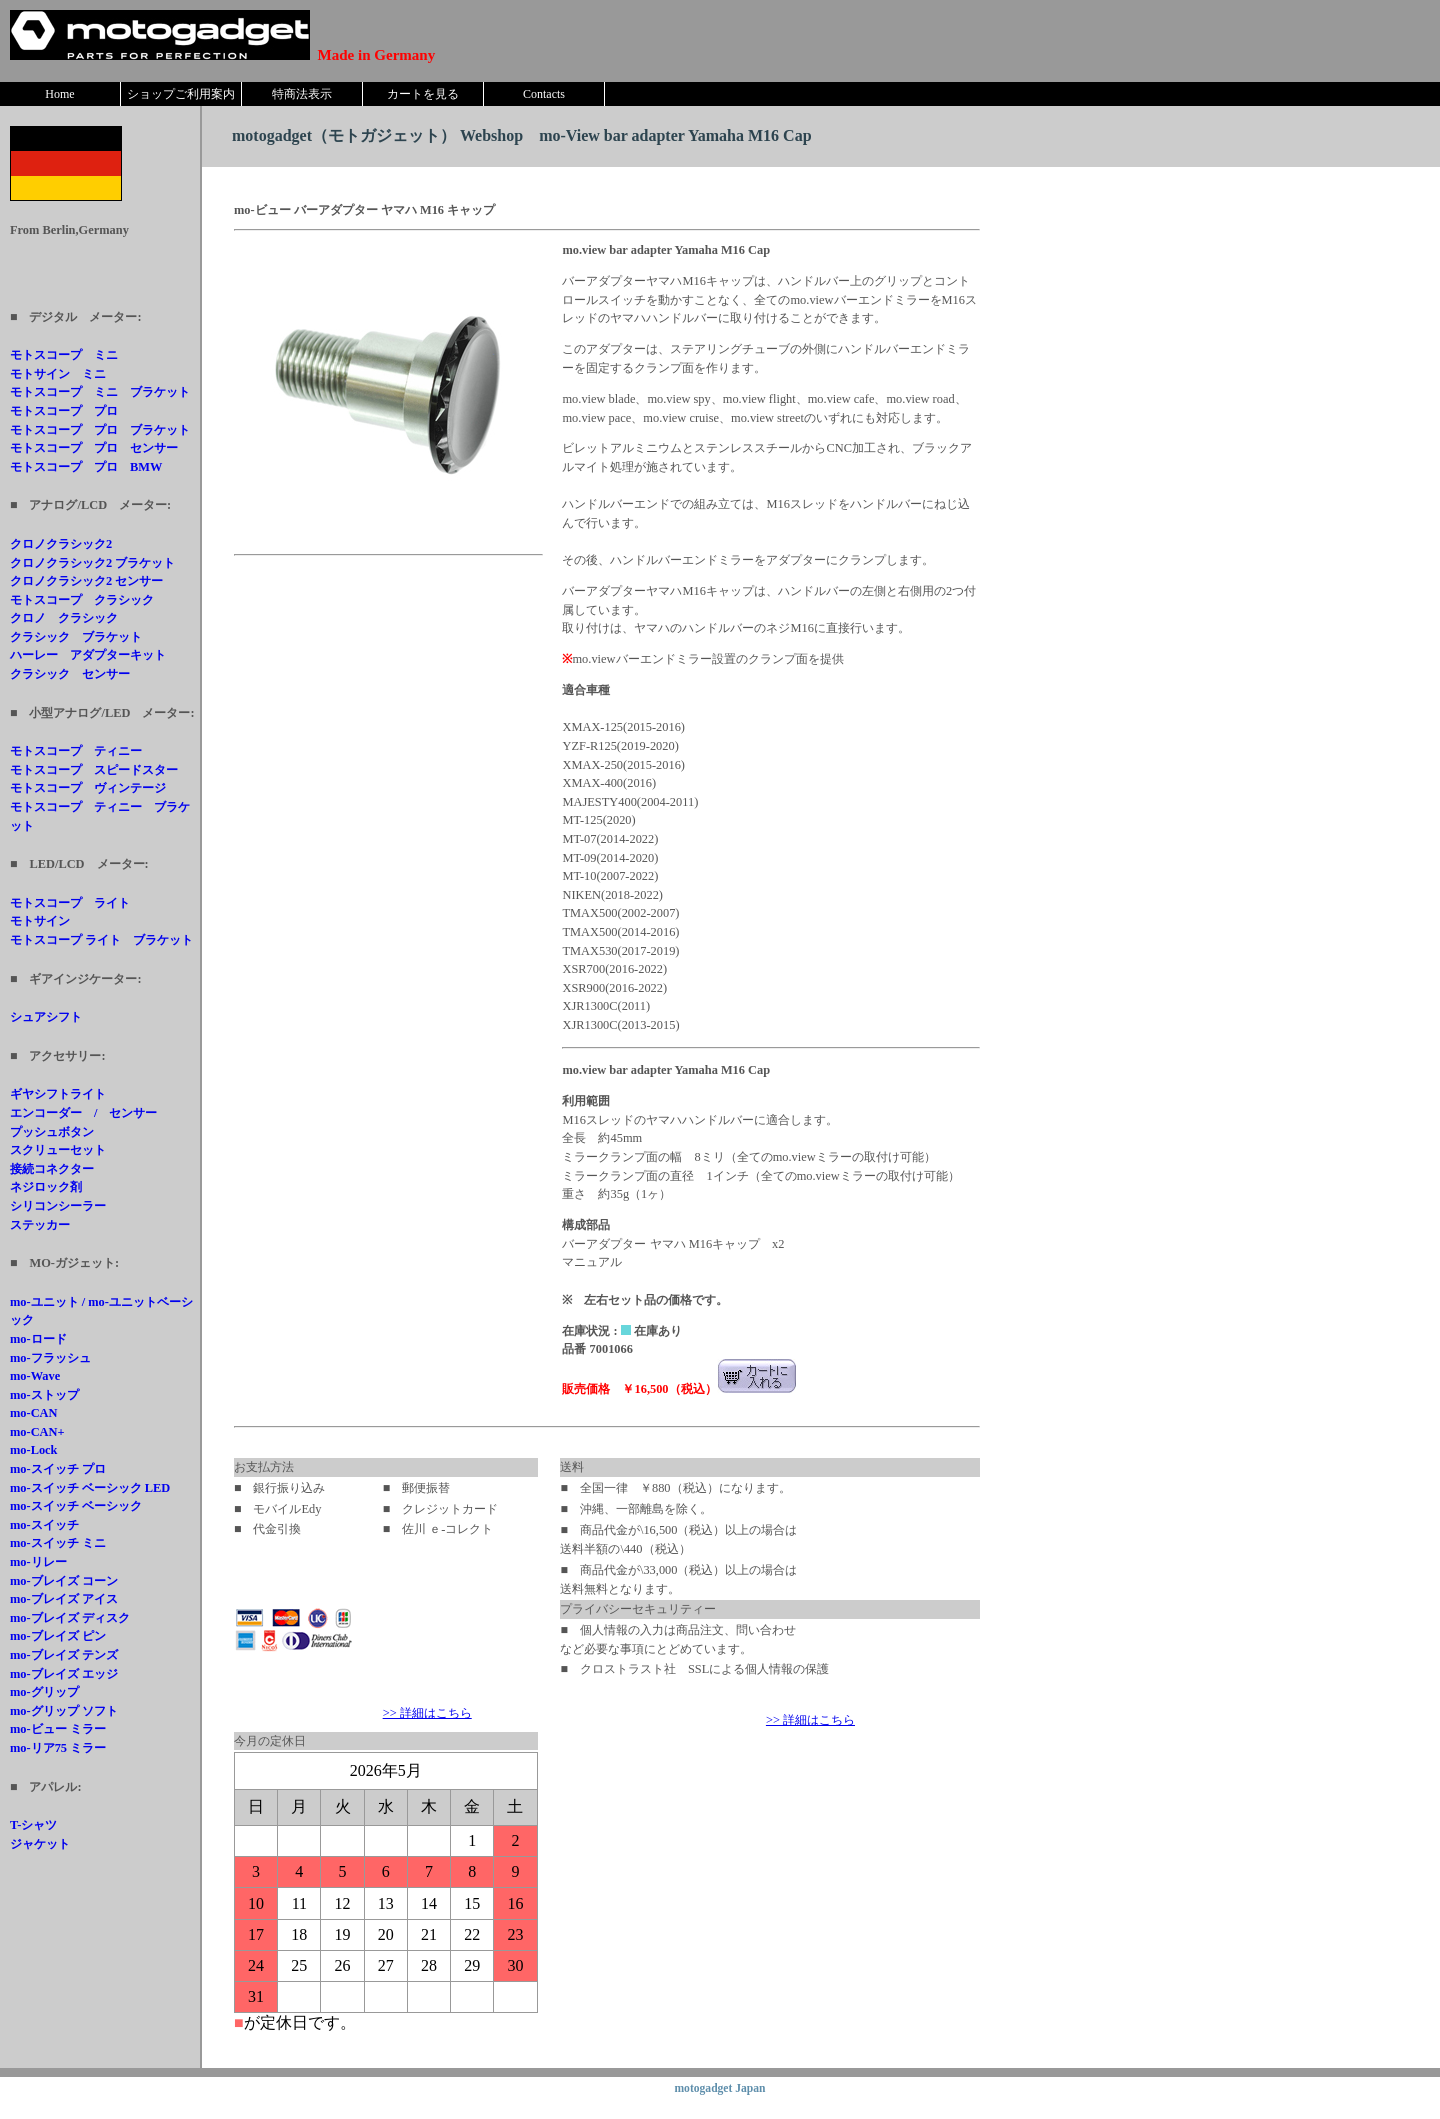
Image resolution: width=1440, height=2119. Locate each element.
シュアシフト (46, 1017)
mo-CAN (34, 1413)
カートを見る (423, 94)
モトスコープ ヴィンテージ (88, 788)
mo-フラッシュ (50, 1358)
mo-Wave (35, 1376)
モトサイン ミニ (58, 374)
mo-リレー (38, 1562)
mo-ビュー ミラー (58, 1729)
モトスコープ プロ (64, 411)
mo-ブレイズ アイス (64, 1599)
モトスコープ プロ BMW (86, 467)
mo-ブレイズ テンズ (64, 1655)
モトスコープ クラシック (82, 600)
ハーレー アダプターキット (88, 655)
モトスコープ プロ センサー (94, 448)
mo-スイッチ (44, 1525)
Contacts (544, 94)
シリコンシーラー (58, 1206)
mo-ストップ (44, 1395)
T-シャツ (33, 1825)
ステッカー (40, 1225)
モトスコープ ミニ (64, 355)
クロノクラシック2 (61, 544)
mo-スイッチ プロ (58, 1469)
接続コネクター (52, 1169)
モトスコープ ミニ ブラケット (100, 392)
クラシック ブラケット (76, 637)
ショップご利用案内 (181, 94)
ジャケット (40, 1844)
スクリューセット (58, 1150)
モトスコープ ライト (70, 903)
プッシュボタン (52, 1132)
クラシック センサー (70, 674)
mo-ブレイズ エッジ (64, 1674)
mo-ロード (38, 1339)
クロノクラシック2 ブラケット (92, 563)
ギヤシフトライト (58, 1094)
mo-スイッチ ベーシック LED (90, 1488)
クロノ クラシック (64, 618)
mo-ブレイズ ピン (58, 1636)
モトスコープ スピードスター (94, 770)
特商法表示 (302, 94)
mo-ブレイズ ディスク (70, 1618)
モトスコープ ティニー (76, 751)
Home (59, 94)
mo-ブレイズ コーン (64, 1581)
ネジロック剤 (46, 1187)
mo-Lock (34, 1450)
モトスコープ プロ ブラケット (100, 430)
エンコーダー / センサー (83, 1113)
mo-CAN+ (37, 1432)
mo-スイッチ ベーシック (76, 1506)
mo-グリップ (44, 1692)
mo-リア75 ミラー (58, 1748)
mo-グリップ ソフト (64, 1711)
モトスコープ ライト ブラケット (101, 940)
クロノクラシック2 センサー (86, 581)
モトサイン (40, 921)
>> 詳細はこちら (427, 1713)
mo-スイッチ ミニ (58, 1543)
